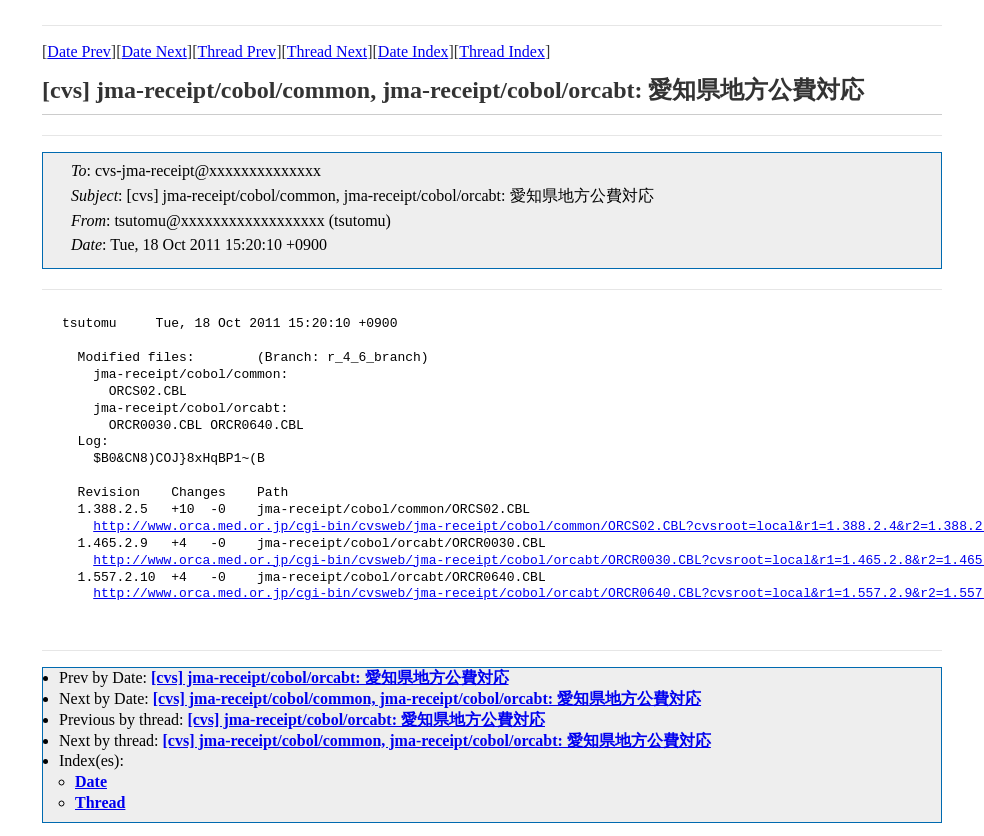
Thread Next (327, 51)
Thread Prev (236, 51)
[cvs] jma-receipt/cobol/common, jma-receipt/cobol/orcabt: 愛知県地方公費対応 (427, 698)
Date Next (154, 51)
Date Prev (79, 51)
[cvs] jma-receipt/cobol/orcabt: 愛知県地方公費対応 (330, 677)
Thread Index (502, 51)
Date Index (413, 51)
